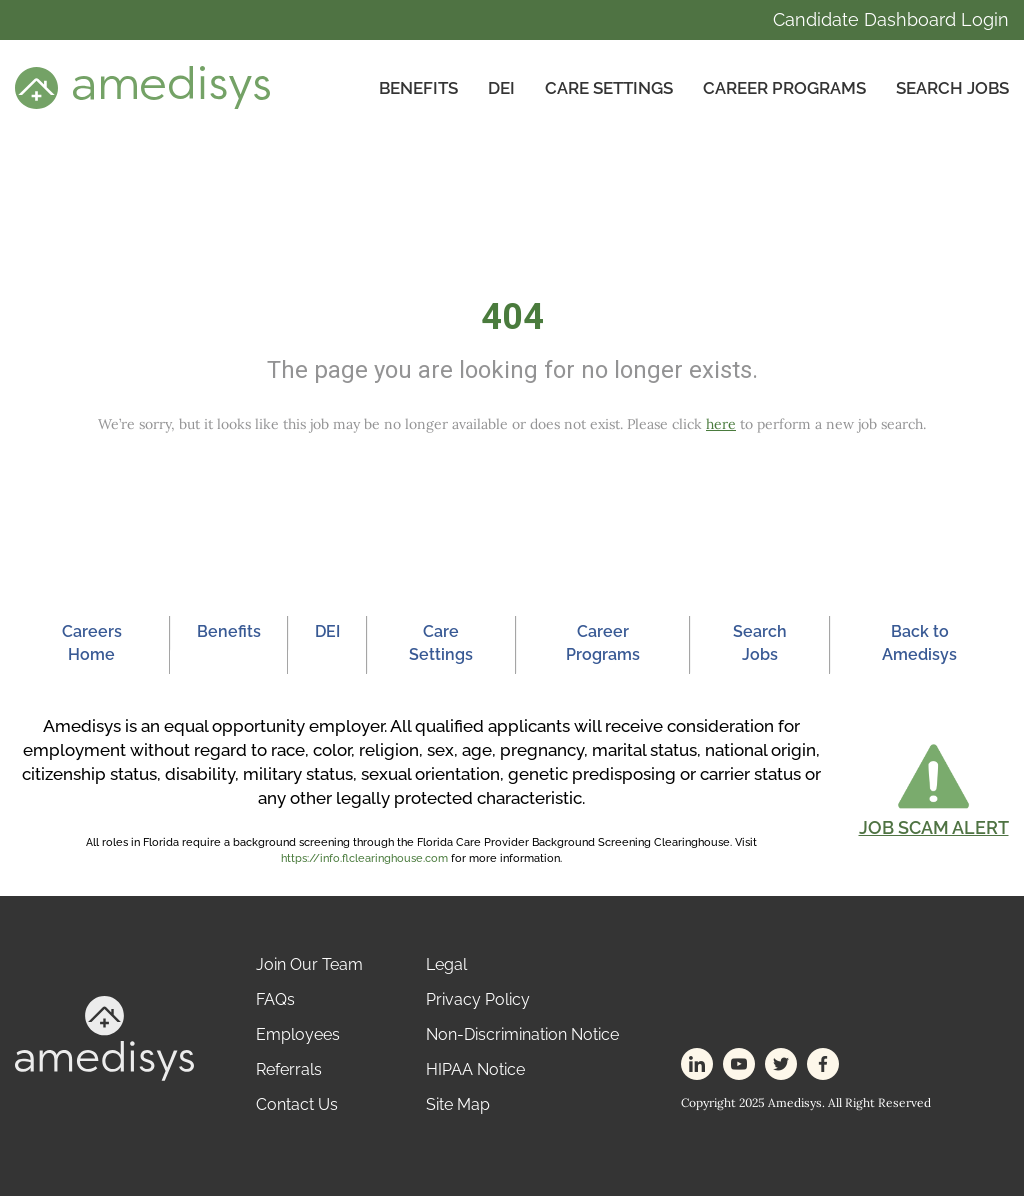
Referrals (289, 1069)
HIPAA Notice (475, 1069)
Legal (446, 964)
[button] (933, 789)
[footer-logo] (104, 1037)
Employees (298, 1034)
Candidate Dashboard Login (891, 19)
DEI (501, 88)
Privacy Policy (478, 999)
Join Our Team (309, 964)
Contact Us (297, 1104)
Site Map (458, 1104)
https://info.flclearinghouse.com (364, 858)
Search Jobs (952, 88)
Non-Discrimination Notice (522, 1034)
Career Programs (784, 88)
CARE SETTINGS (609, 88)
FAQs (275, 999)
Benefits (418, 88)
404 (512, 317)
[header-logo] (142, 87)
